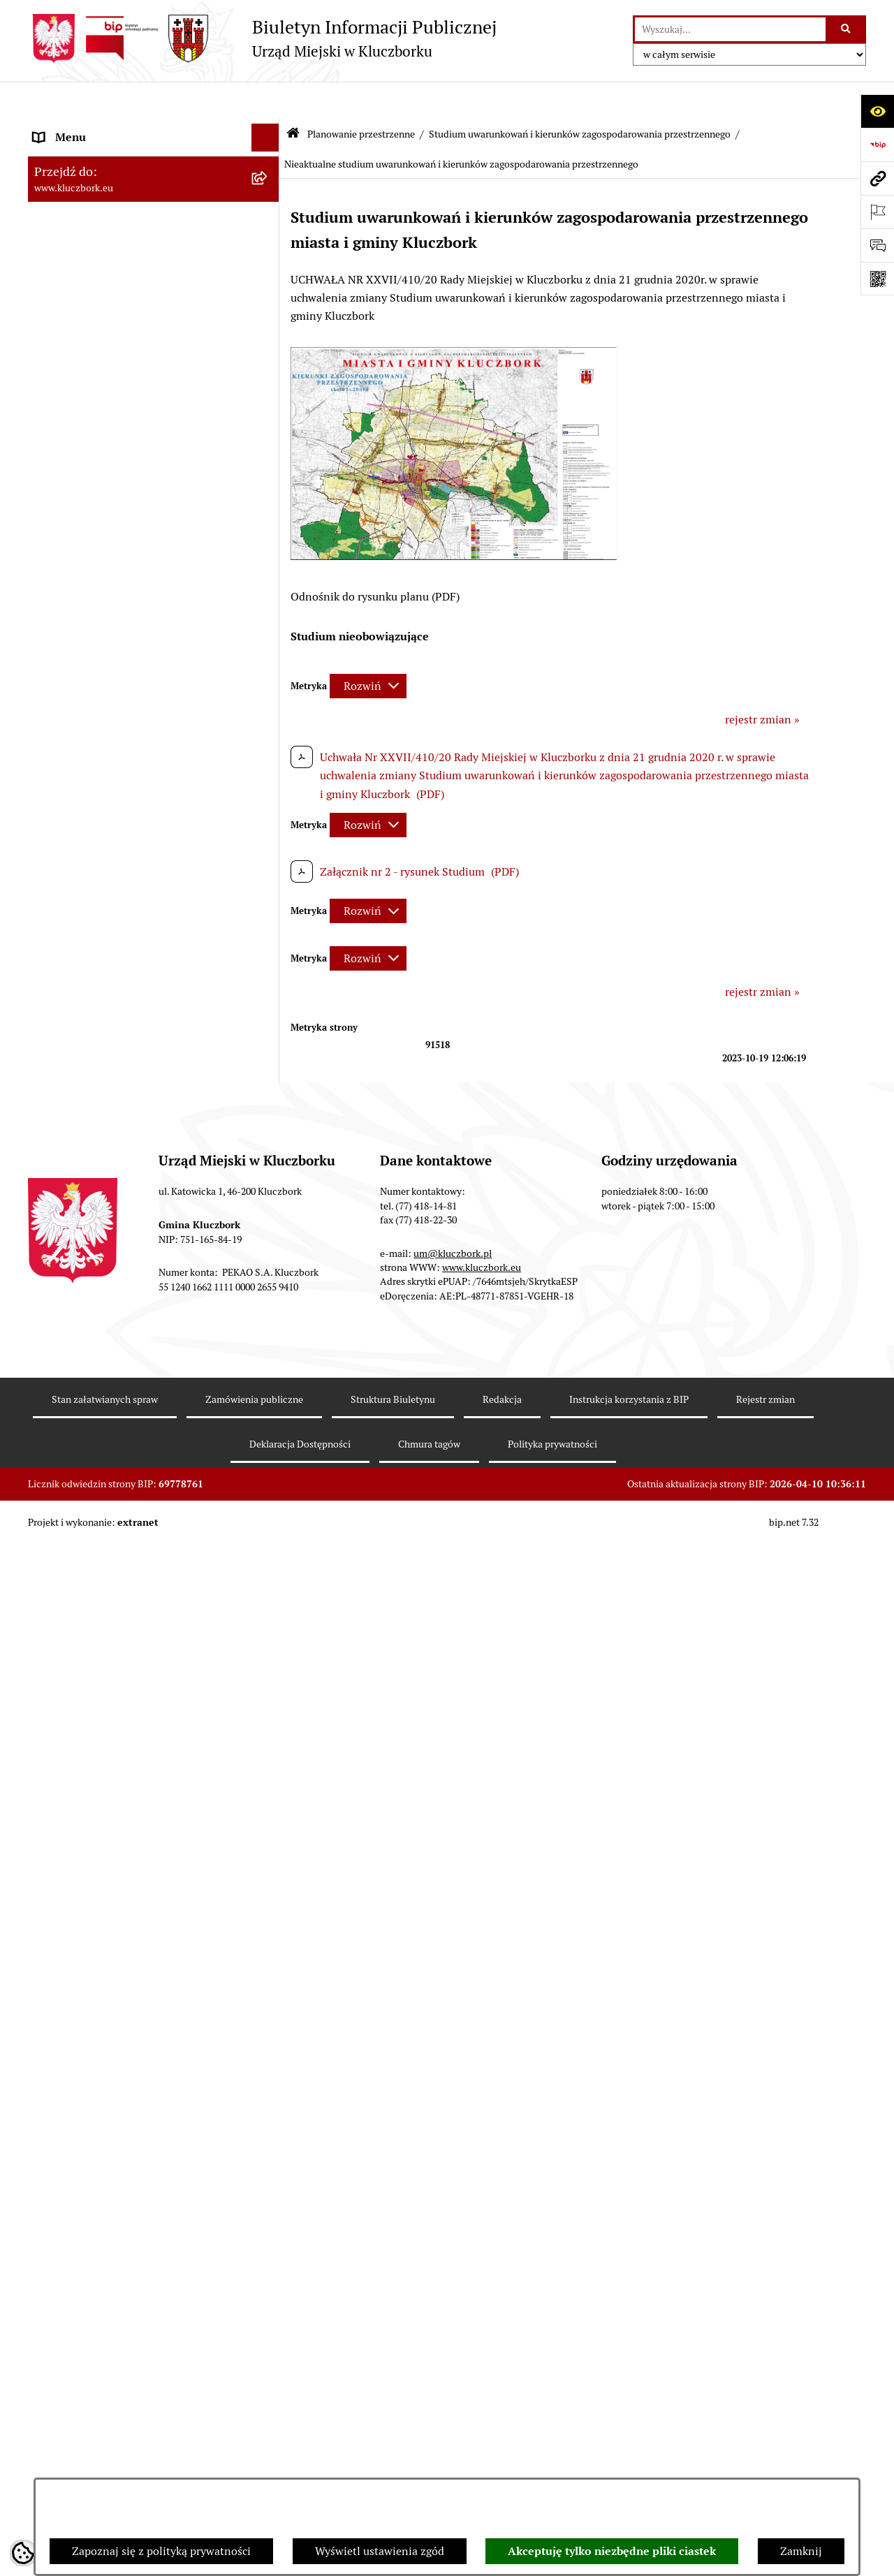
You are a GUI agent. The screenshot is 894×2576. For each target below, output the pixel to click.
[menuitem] (153, 617)
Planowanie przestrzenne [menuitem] (97, 580)
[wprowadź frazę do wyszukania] (730, 29)
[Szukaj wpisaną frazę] (847, 29)
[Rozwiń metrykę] (368, 648)
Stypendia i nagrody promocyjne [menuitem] (115, 2239)
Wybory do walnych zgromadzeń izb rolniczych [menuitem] (123, 2276)
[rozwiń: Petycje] (268, 1497)
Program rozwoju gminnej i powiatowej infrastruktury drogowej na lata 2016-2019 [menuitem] (140, 1913)
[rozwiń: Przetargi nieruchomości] (268, 553)
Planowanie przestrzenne (361, 96)
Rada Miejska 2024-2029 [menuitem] (95, 156)
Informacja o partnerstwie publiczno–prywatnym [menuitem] (128, 1957)
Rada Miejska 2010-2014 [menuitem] (95, 240)
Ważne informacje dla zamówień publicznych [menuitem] (115, 1343)
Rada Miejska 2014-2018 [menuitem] (95, 212)
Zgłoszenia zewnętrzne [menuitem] (91, 2312)
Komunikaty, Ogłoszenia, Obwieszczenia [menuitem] (134, 1580)
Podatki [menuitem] (53, 524)
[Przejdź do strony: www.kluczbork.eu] (877, 178)
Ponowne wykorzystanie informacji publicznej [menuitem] (122, 404)
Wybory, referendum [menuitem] (84, 1737)
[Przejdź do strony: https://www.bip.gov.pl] (877, 144)
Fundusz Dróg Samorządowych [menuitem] (110, 2139)
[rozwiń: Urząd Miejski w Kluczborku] (268, 268)
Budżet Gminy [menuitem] (69, 469)
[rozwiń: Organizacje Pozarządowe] (268, 1525)
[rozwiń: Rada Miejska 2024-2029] (268, 156)
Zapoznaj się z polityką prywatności (161, 2551)
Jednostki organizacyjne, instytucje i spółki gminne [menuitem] (140, 304)
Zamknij (801, 2551)
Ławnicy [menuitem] (54, 1765)
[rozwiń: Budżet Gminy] (268, 469)
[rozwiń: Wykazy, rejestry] (268, 1709)
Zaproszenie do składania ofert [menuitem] (110, 1424)
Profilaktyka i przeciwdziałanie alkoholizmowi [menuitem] (110, 2002)
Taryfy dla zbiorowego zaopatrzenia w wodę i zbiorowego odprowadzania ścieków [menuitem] (141, 2075)
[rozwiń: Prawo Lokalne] (268, 441)
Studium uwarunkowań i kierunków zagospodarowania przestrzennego (580, 96)
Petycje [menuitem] (52, 1496)
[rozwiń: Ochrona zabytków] (268, 1279)
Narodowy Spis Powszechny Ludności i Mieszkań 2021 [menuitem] (130, 2175)
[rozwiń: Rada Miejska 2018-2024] (268, 184)
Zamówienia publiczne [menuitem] (90, 1307)
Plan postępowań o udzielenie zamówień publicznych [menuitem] (136, 1388)
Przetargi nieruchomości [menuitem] (94, 552)
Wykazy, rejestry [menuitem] (74, 1709)
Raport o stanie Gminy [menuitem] (90, 497)
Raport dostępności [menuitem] (82, 2212)
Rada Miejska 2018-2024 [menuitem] (95, 184)
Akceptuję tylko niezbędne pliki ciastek (612, 2551)
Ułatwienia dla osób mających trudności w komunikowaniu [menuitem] (138, 1672)
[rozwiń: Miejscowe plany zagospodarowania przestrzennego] (268, 1044)
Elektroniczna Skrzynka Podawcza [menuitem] (118, 1608)
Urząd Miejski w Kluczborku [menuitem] (103, 267)
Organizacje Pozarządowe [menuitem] (98, 1524)
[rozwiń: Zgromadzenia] (268, 1821)
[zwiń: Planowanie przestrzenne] (268, 581)
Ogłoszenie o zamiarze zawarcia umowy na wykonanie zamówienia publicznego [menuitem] (140, 1460)
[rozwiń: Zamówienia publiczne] (268, 1307)
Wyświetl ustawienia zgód (379, 2551)
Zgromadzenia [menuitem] (69, 1820)
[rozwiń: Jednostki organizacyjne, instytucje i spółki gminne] (268, 296)
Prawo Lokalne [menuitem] (71, 441)
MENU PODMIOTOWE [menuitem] (89, 128)
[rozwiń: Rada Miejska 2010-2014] (268, 240)
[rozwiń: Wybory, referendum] (268, 1737)
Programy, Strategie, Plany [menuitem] (100, 1552)
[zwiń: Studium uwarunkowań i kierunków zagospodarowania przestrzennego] (268, 691)
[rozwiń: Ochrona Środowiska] (268, 1637)
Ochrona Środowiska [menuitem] (85, 1636)
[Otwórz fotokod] (877, 278)
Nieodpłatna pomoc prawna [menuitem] (103, 1848)
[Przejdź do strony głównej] (262, 38)
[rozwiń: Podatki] (268, 525)
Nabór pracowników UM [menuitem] (94, 1876)
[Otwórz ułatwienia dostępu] (877, 111)
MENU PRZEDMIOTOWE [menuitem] (95, 340)
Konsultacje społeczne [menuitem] (89, 2038)
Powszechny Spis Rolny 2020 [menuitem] (106, 2111)
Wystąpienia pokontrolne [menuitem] (97, 1793)
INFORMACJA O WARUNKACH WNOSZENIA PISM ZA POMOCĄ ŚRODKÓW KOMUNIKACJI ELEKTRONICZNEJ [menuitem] (116, 2365)
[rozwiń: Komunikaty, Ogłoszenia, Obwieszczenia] (268, 1581)
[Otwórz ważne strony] (877, 211)
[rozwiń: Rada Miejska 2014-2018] (268, 212)
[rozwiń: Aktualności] (268, 654)
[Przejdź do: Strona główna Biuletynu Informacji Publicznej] (293, 97)
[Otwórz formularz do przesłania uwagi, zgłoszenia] (877, 245)
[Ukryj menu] (265, 101)
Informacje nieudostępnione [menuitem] (105, 368)
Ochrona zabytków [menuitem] (80, 1279)
